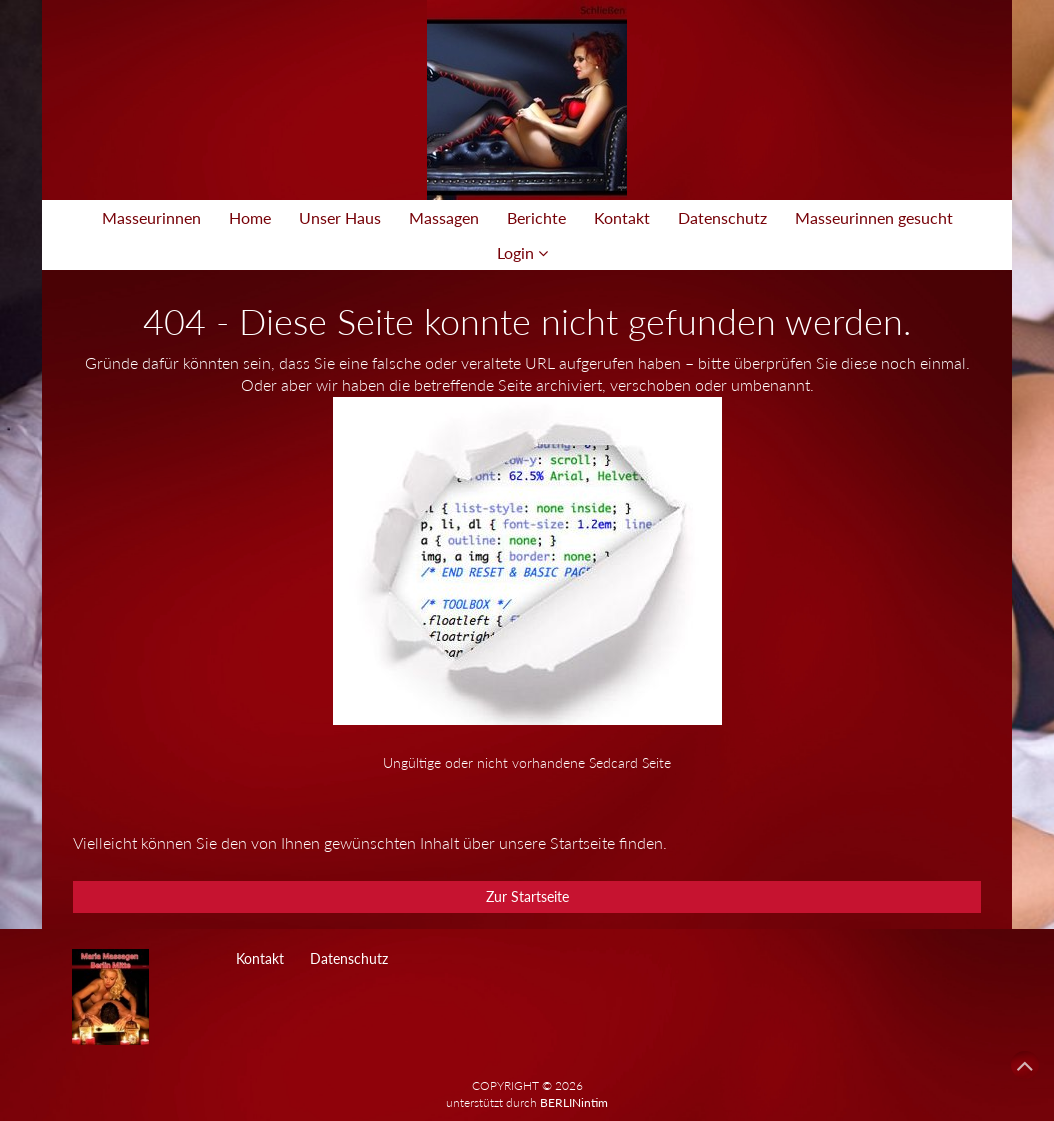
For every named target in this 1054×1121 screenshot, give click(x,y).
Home (250, 217)
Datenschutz (722, 217)
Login (522, 252)
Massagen (444, 217)
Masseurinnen (151, 217)
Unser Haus (340, 217)
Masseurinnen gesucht (874, 217)
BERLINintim (574, 1102)
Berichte (536, 217)
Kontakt (622, 217)
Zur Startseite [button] (527, 896)
